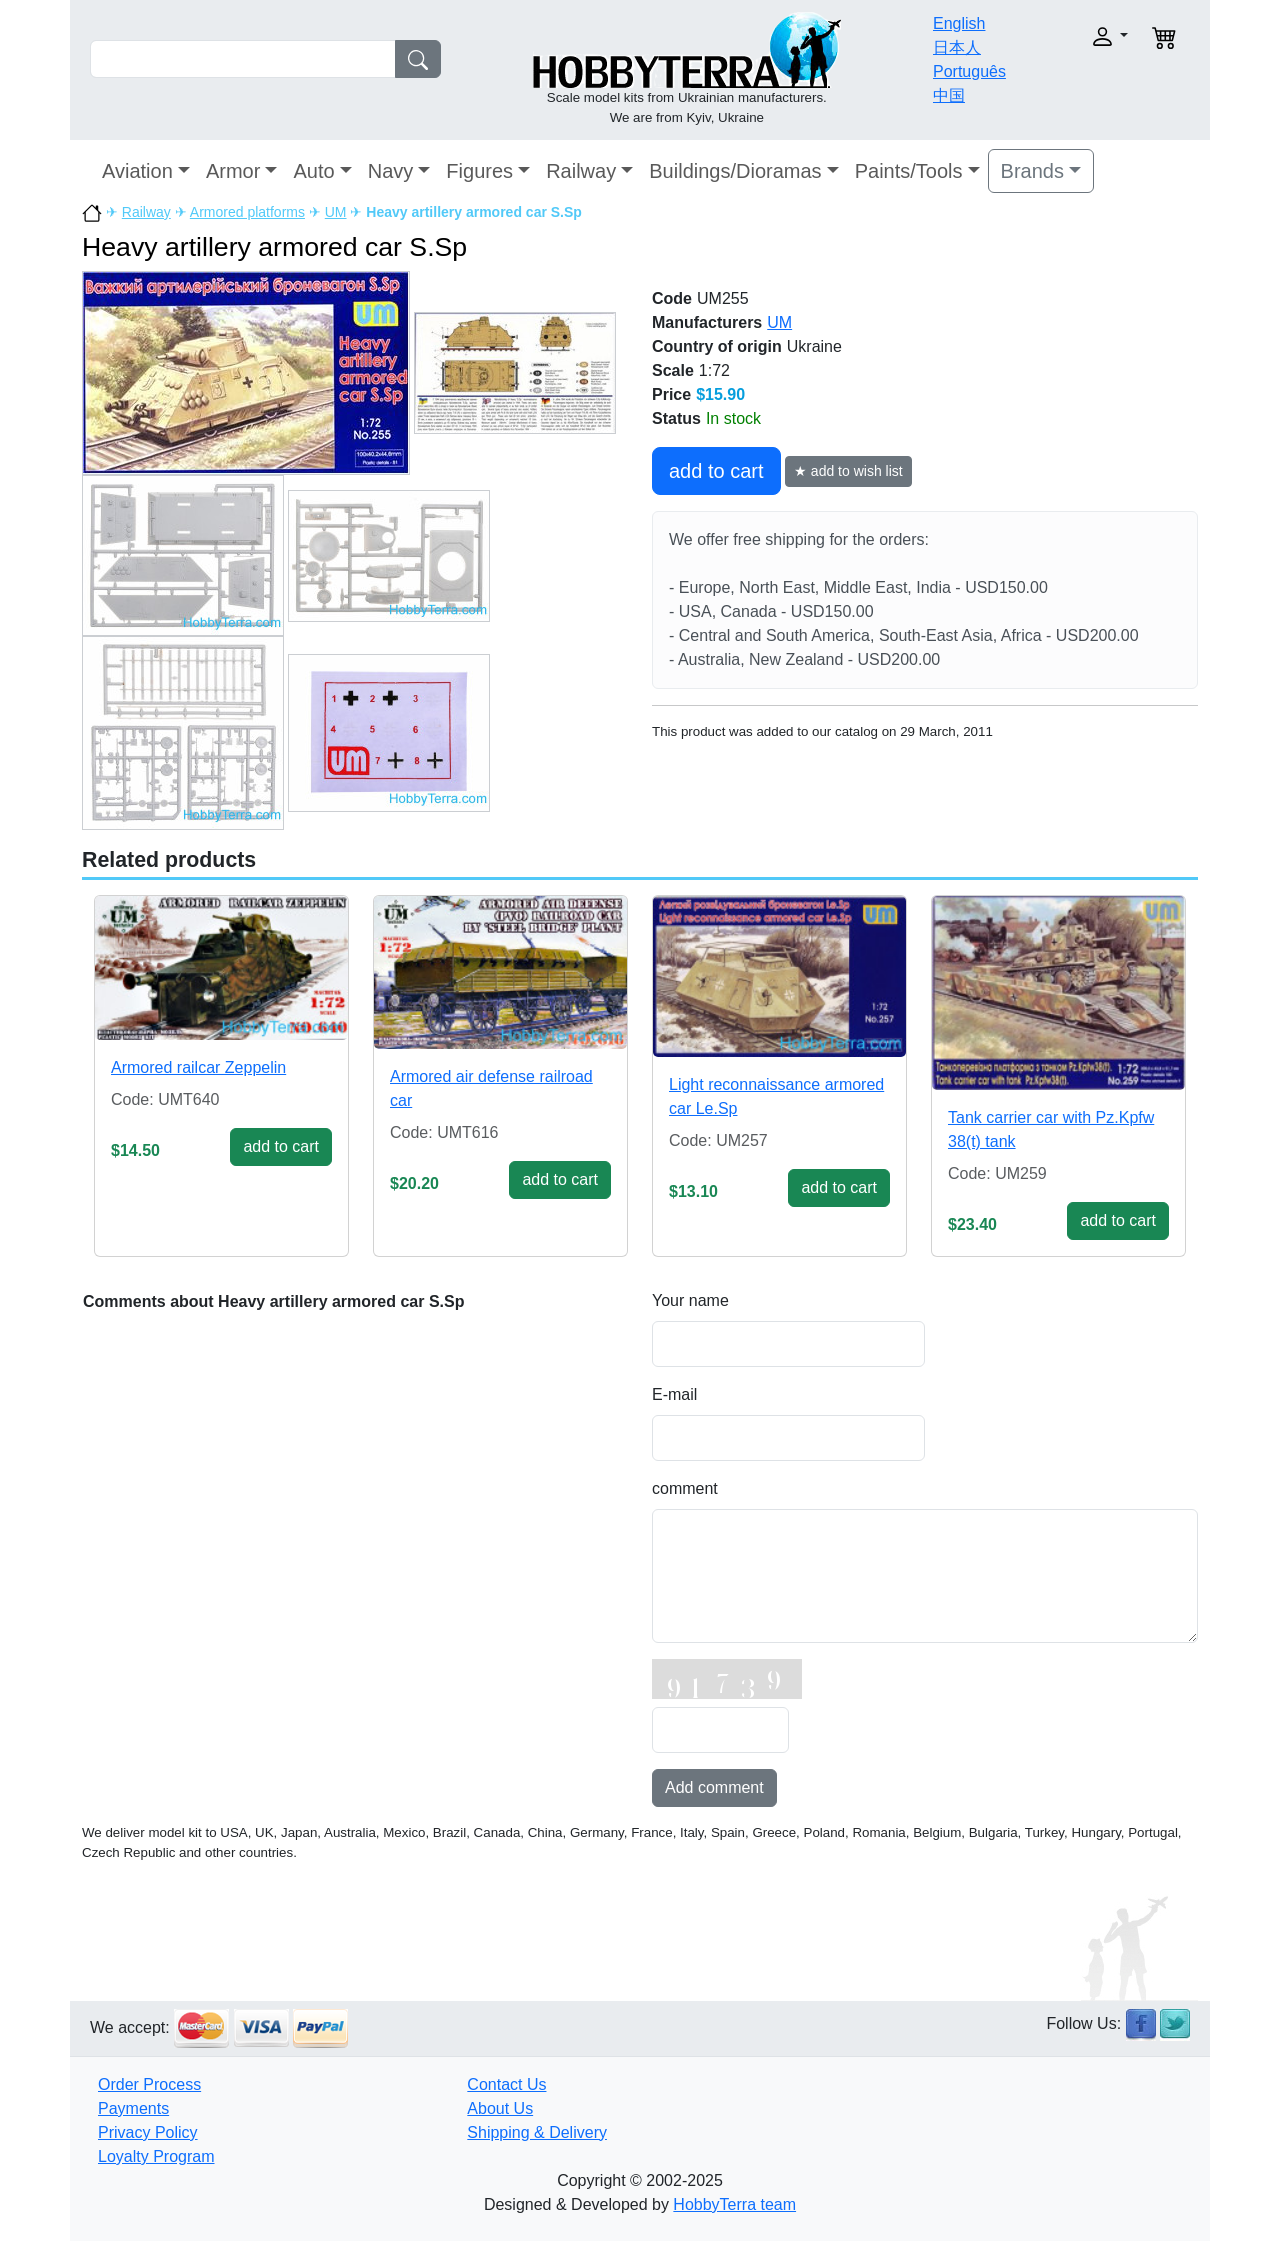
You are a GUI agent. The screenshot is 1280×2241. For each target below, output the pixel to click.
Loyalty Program (156, 2156)
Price (671, 394)
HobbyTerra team (734, 2204)
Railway (581, 171)
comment (685, 1488)
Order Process (149, 2084)
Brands (1032, 171)
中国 (949, 95)
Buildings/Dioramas (735, 171)
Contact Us (506, 2084)
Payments (133, 2108)
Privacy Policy (148, 2132)
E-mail (674, 1394)
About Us (500, 2108)
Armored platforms (247, 212)
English (959, 23)
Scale (673, 370)
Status (676, 418)
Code (672, 298)
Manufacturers (707, 322)
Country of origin (717, 346)
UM (336, 212)
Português (969, 71)
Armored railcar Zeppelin (198, 1067)
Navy (391, 171)
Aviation (137, 171)
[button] (1077, 36)
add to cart (716, 471)
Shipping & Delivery (537, 2132)
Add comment (714, 1787)
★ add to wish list (848, 471)
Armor (233, 171)
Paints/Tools (909, 171)
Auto (313, 171)
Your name (690, 1300)
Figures (479, 171)
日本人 (957, 47)
